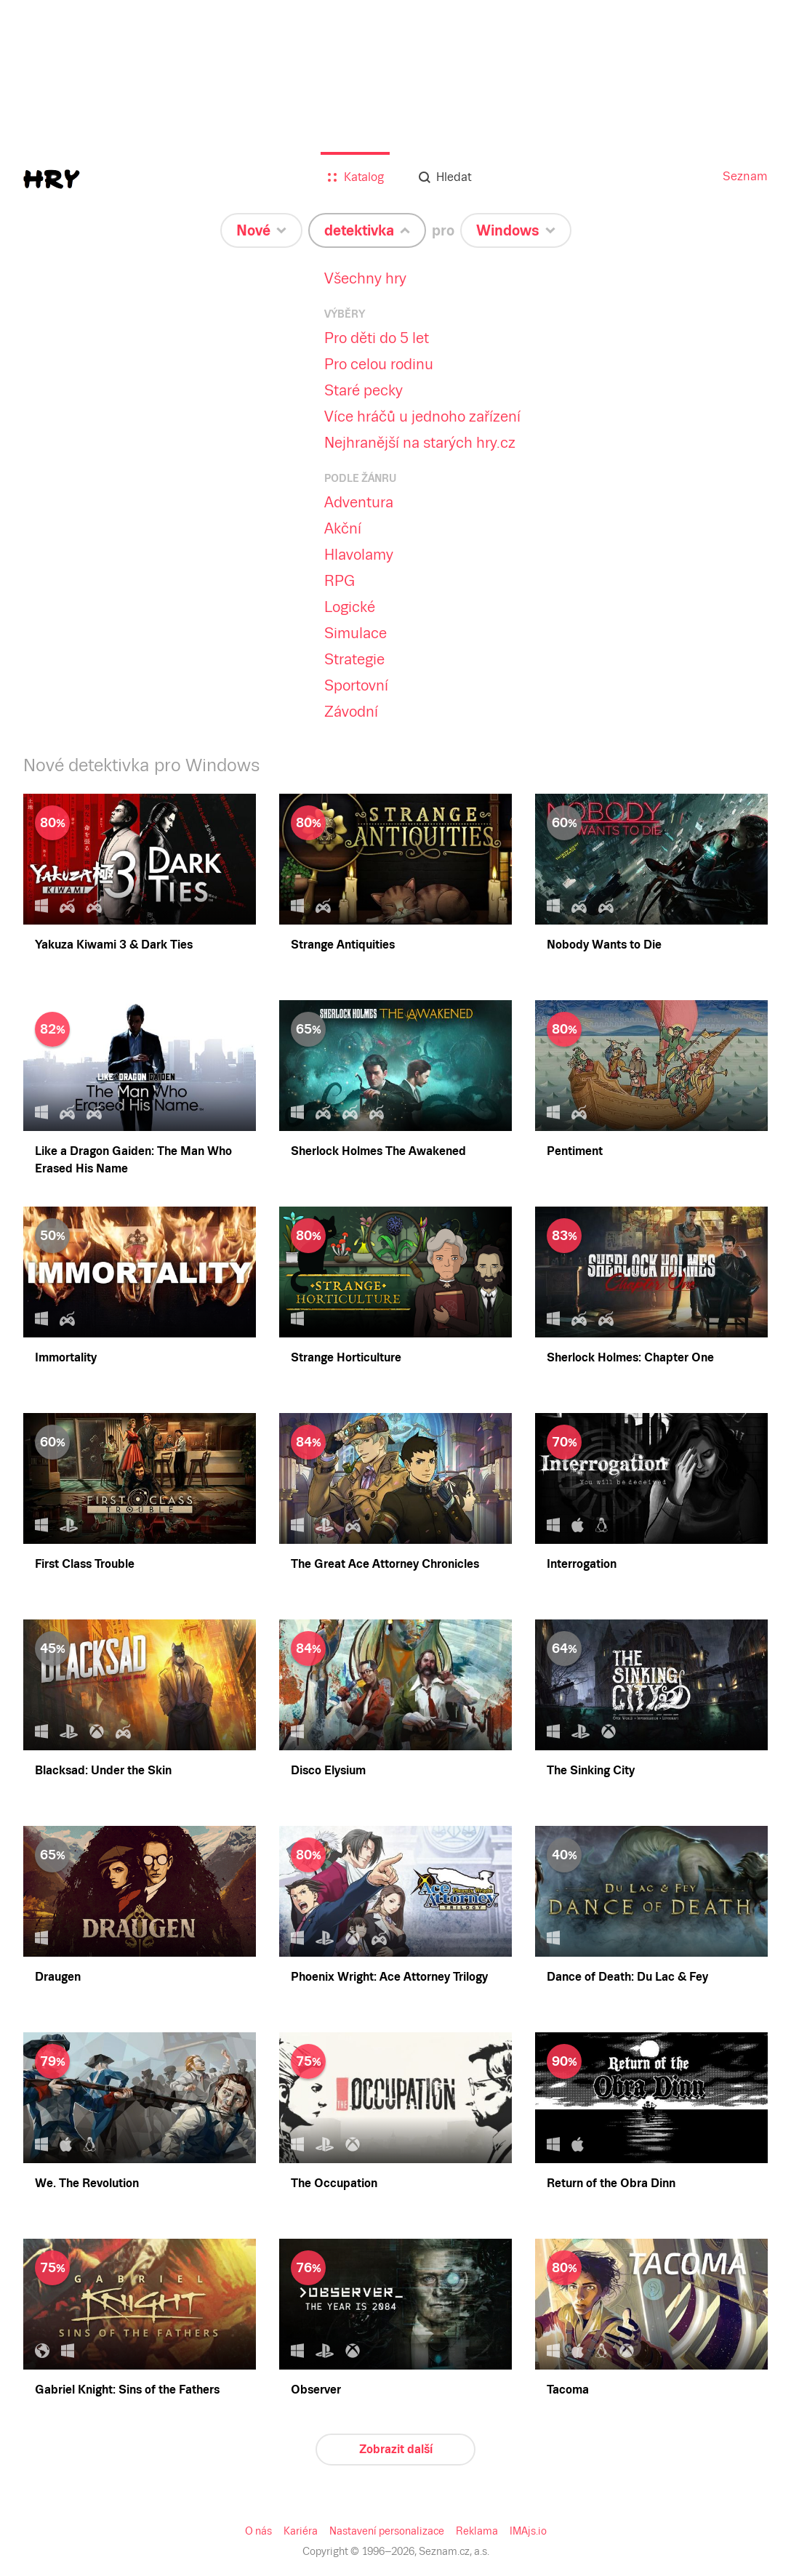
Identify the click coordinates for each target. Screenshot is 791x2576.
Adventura (357, 502)
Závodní (350, 712)
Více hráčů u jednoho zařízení (420, 416)
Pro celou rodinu (377, 364)
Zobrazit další (395, 2449)
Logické (349, 607)
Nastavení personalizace (387, 2531)
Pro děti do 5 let (374, 338)
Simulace (353, 633)
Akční (342, 528)
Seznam (746, 176)
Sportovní (355, 685)
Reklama (474, 2531)
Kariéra (303, 2531)
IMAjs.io (525, 2531)
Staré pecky (362, 390)
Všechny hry (363, 278)
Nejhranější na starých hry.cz (417, 443)
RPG (339, 581)
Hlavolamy (357, 555)
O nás (262, 2531)
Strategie (353, 659)
